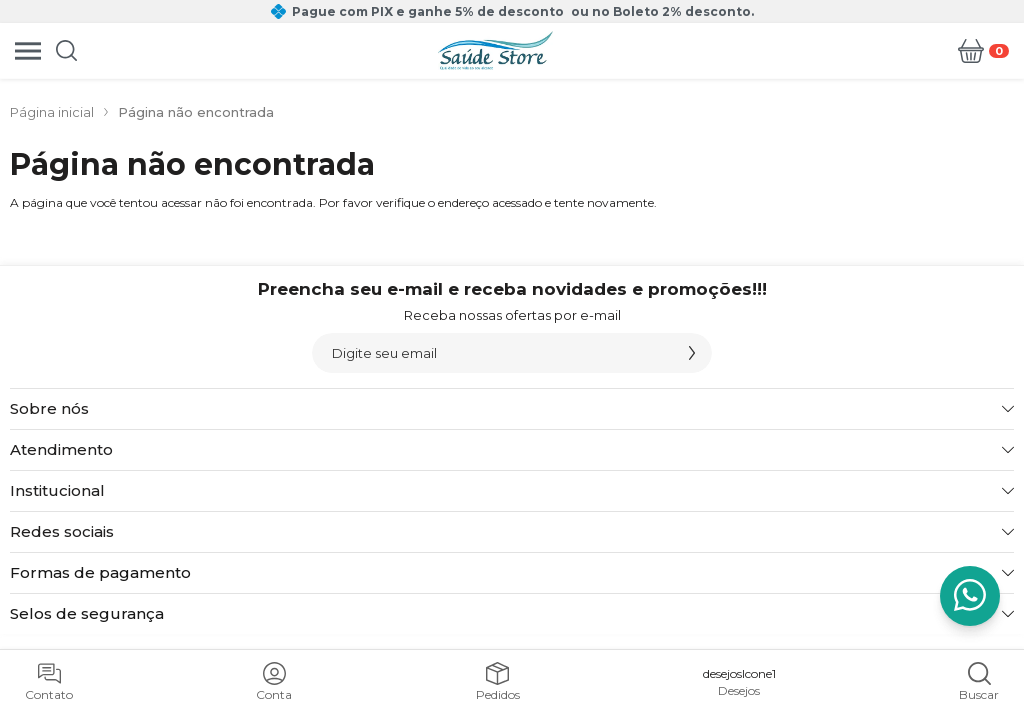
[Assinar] (692, 353)
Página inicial (52, 112)
